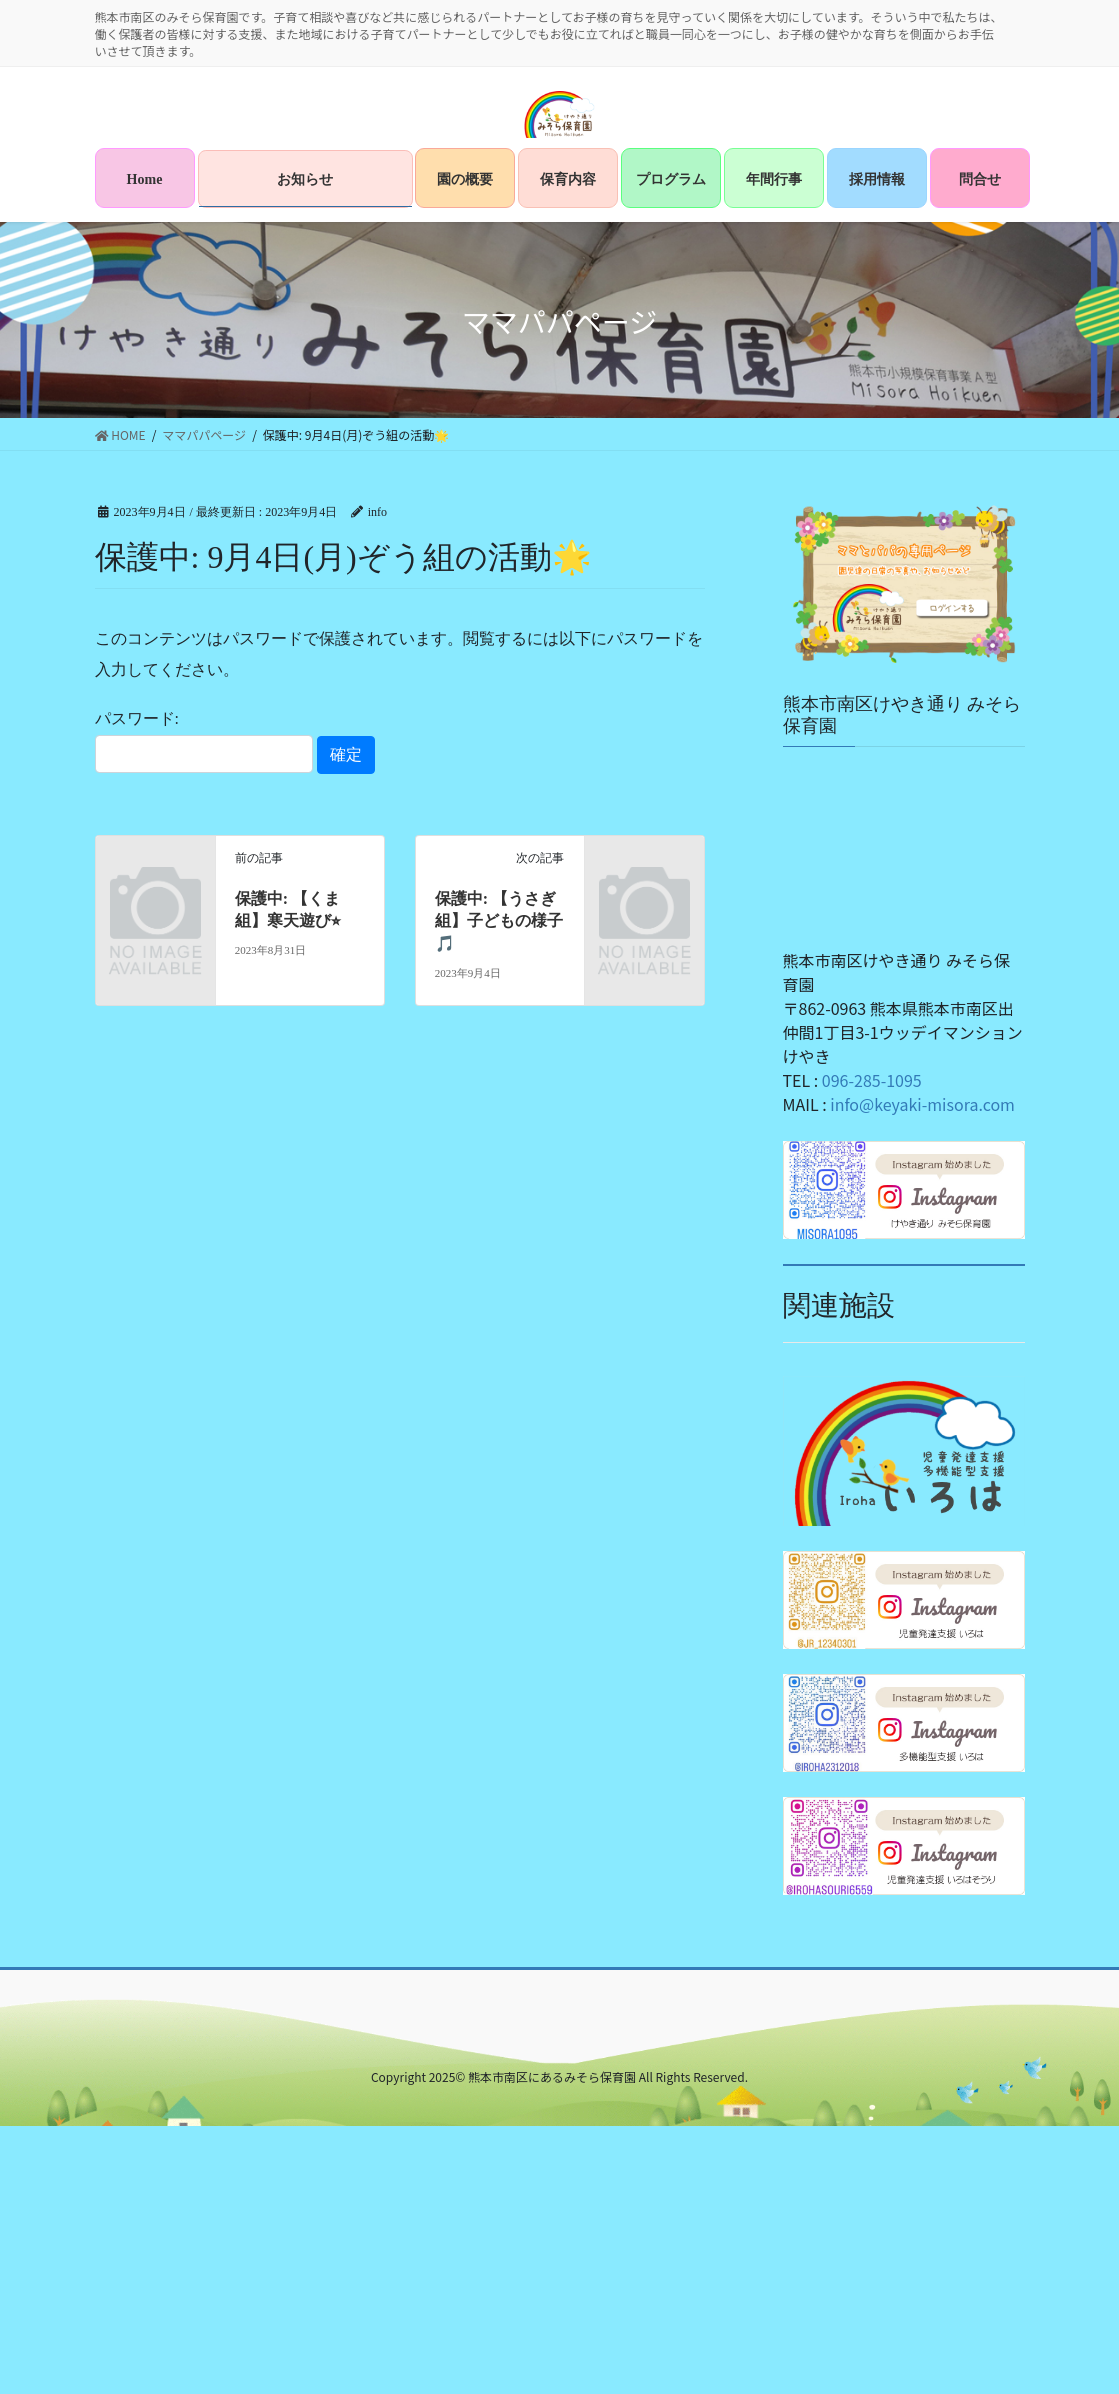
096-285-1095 (872, 1080)
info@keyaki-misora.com (922, 1104)
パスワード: (204, 741)
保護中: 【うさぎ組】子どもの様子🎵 (499, 921)
